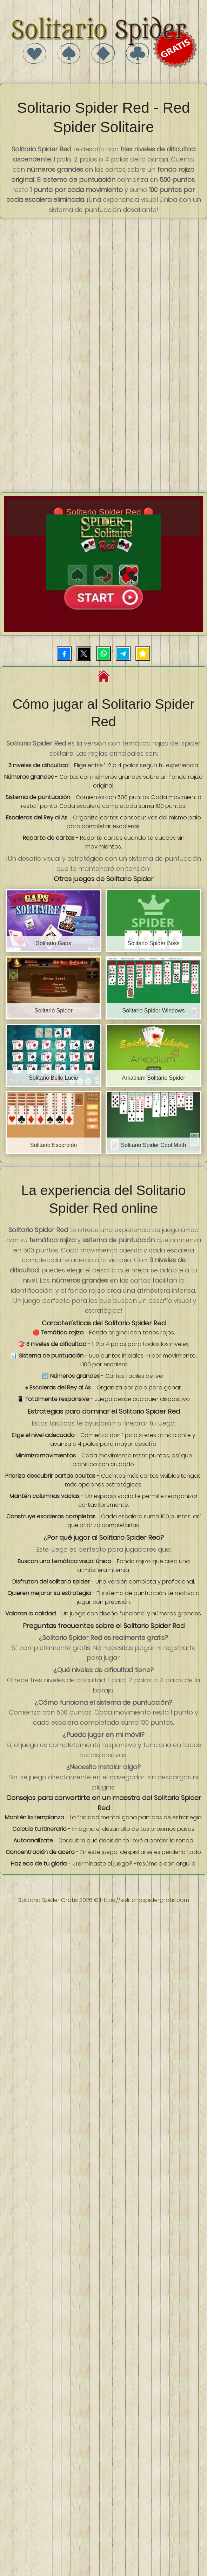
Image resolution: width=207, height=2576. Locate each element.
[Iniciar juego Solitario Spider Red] (103, 563)
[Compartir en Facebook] (64, 653)
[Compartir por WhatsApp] (103, 653)
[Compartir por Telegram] (123, 653)
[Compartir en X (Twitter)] (83, 653)
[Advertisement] (66, 288)
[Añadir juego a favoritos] (142, 653)
